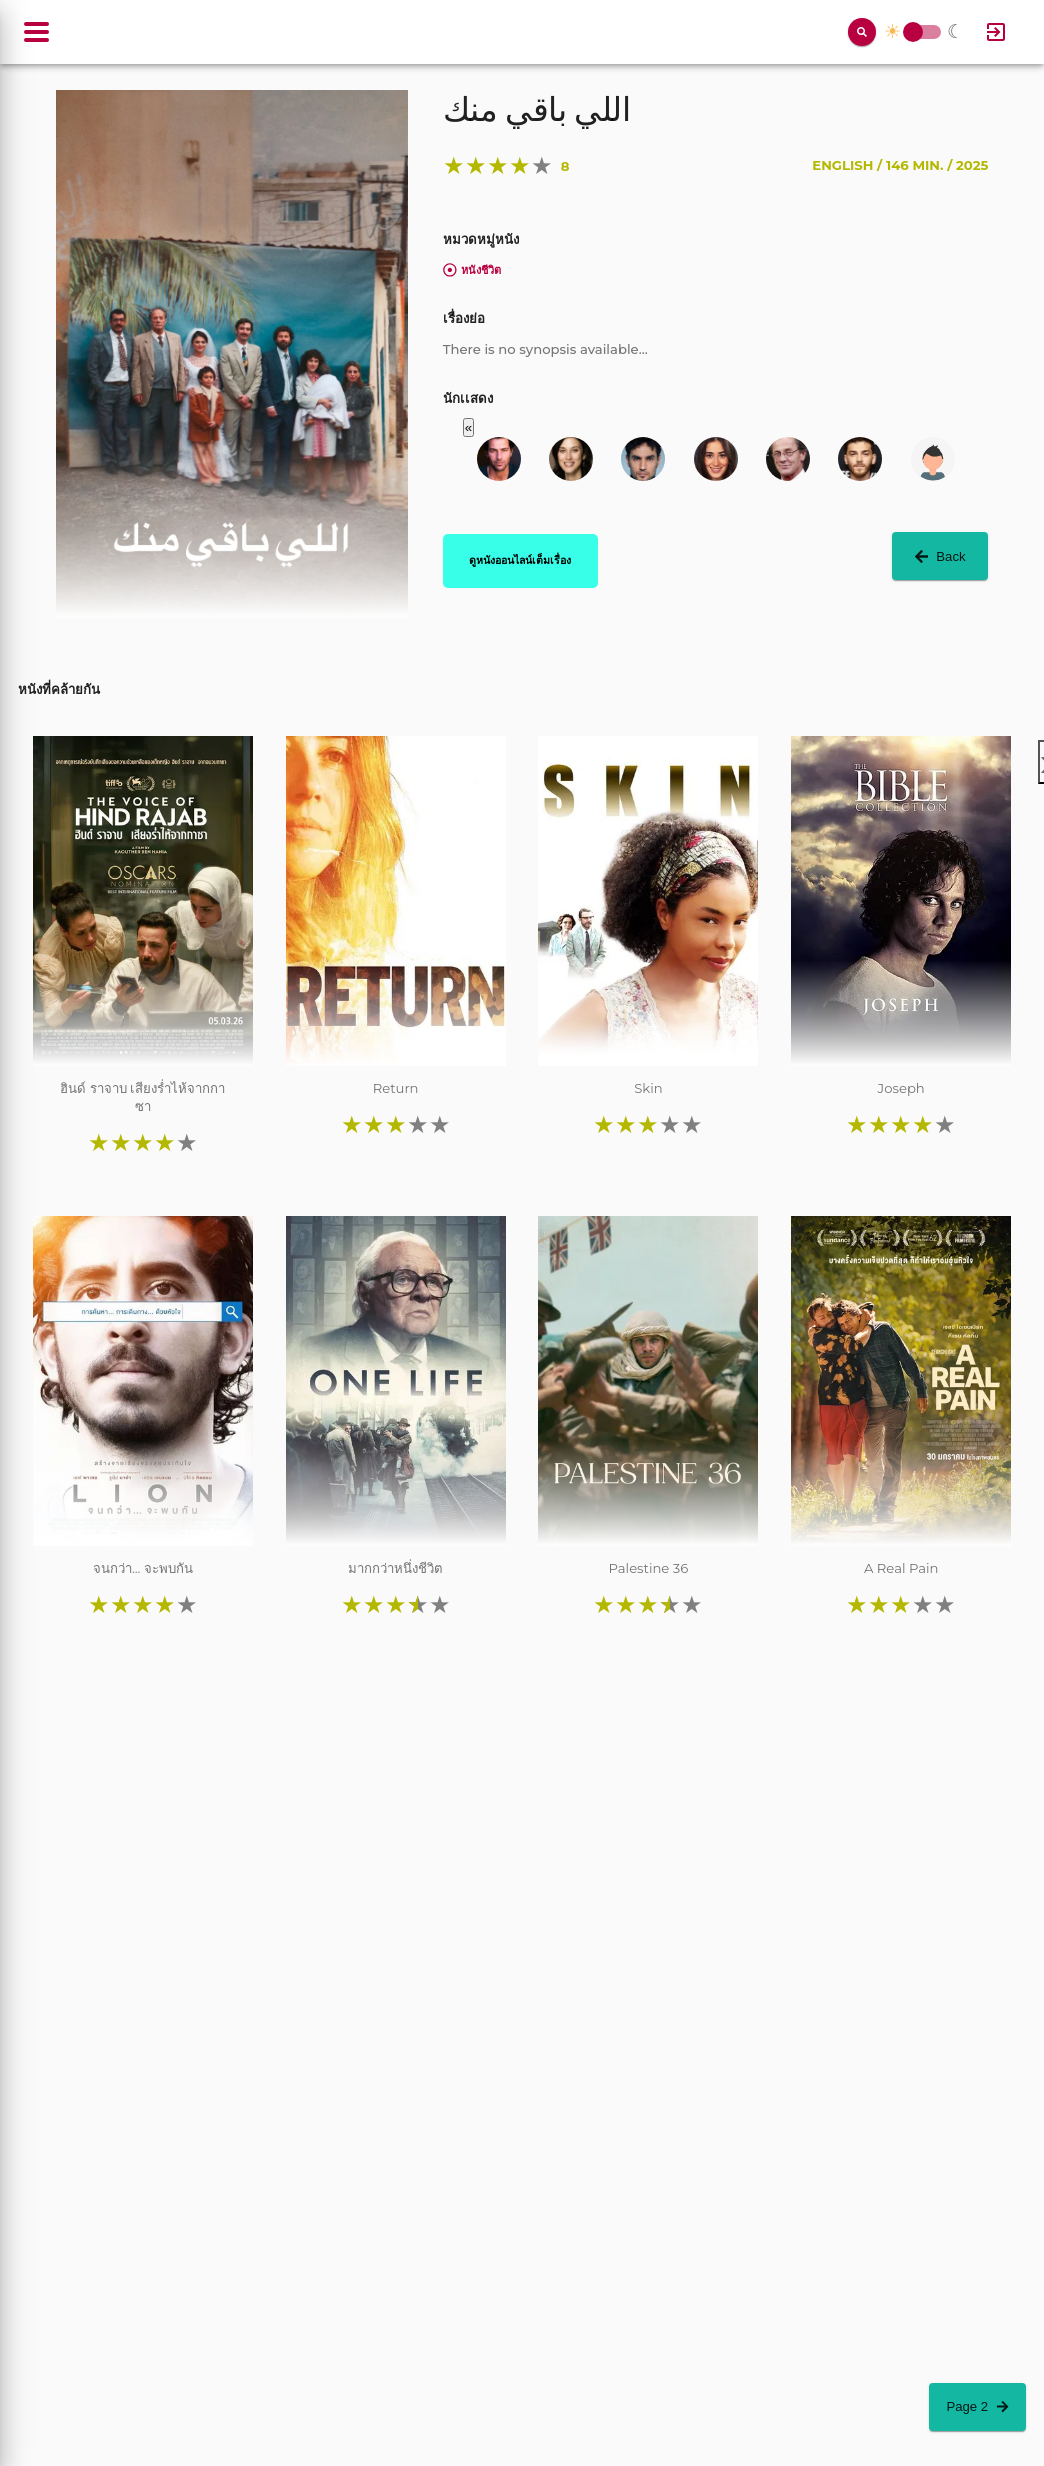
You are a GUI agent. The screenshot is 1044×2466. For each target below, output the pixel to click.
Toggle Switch (913, 32)
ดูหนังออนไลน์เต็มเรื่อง (520, 560)
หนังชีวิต (472, 270)
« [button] (468, 427)
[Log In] (996, 32)
